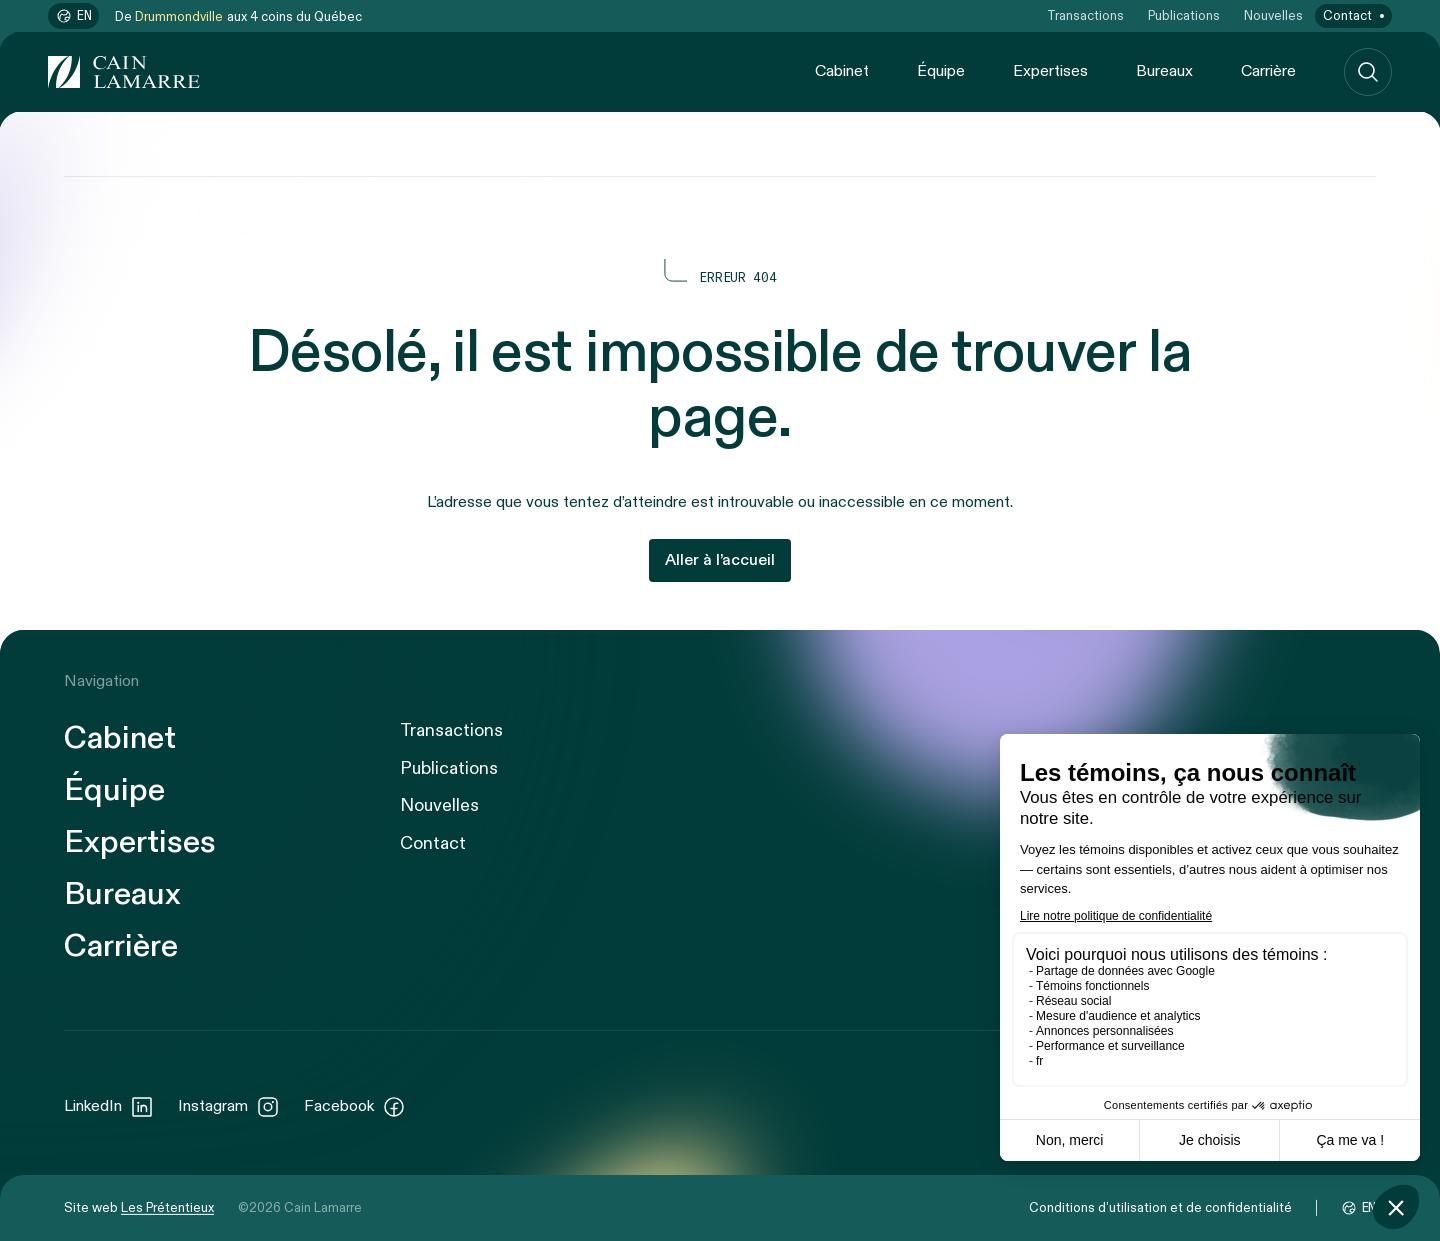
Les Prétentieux (167, 1208)
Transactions (1085, 16)
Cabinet (842, 71)
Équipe (941, 71)
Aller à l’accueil (720, 560)
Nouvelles (1273, 16)
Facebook (355, 1107)
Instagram (229, 1107)
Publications (1184, 16)
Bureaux (1164, 71)
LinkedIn (109, 1107)
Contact (1347, 16)
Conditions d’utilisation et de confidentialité (1160, 1208)
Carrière (1268, 71)
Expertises (1050, 71)
